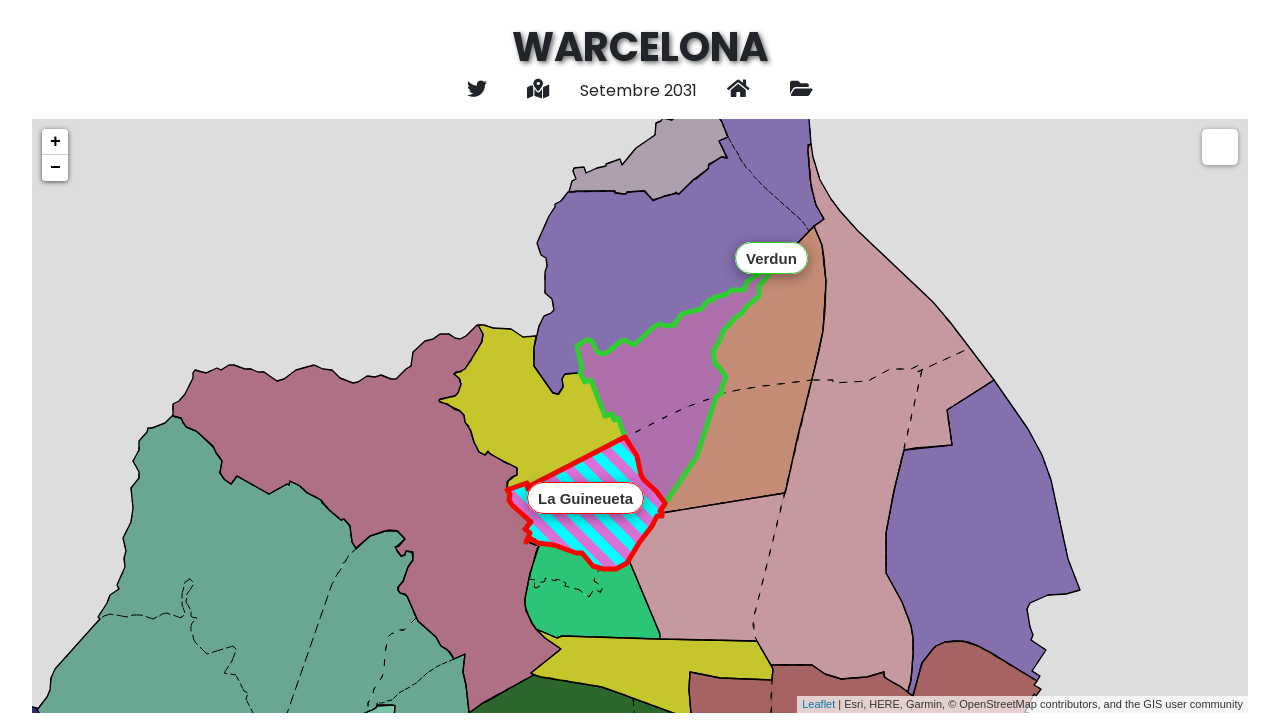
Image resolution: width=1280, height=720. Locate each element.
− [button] (55, 168)
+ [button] (55, 142)
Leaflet (818, 704)
